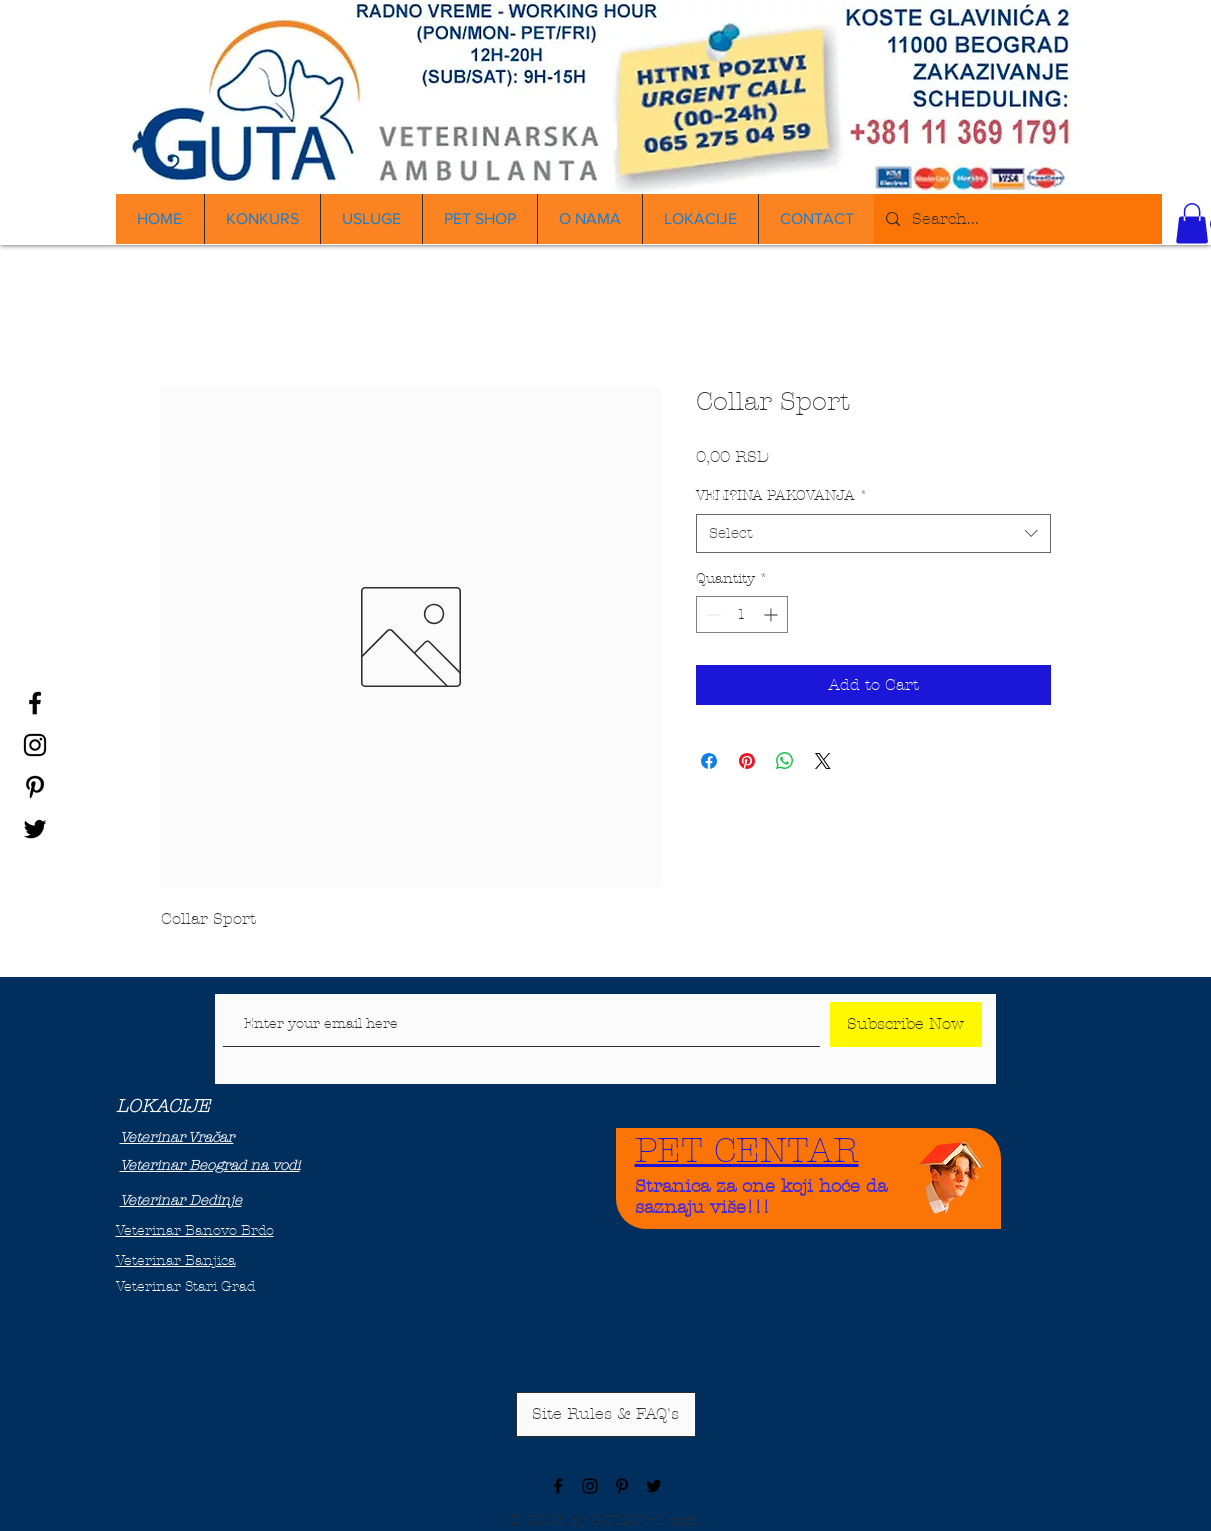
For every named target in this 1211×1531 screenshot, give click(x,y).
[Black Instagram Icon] (35, 745)
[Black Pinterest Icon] (35, 787)
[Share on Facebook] (709, 761)
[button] (1192, 223)
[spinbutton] (742, 614)
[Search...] (1016, 219)
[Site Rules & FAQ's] (606, 1414)
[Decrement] (711, 614)
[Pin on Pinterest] (747, 761)
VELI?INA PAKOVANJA (782, 495)
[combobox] (873, 533)
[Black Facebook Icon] (35, 703)
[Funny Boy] (952, 1172)
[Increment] (772, 614)
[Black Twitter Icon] (35, 829)
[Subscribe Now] (906, 1024)
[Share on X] (823, 761)
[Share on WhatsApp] (785, 761)
